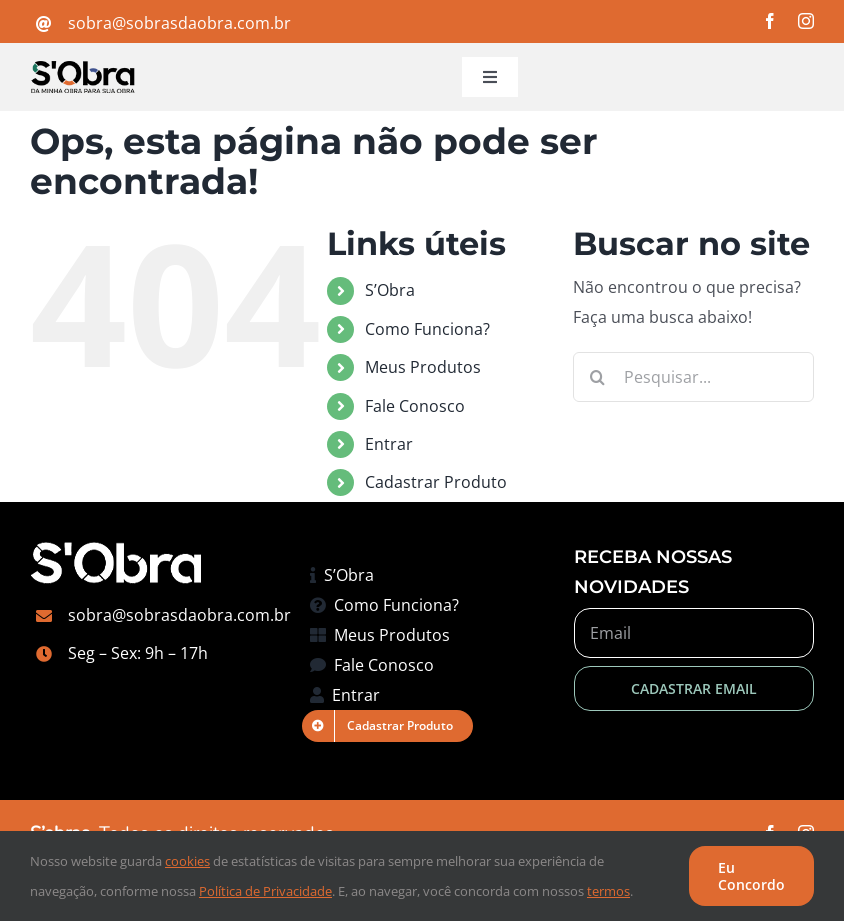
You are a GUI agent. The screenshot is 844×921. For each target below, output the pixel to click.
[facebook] (770, 21)
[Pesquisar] (598, 377)
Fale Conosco (415, 406)
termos (608, 891)
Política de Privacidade (265, 891)
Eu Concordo (751, 876)
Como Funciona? (427, 329)
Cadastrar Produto (436, 482)
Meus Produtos (423, 367)
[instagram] (806, 21)
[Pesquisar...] (693, 377)
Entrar (389, 444)
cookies (187, 861)
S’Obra (390, 290)
